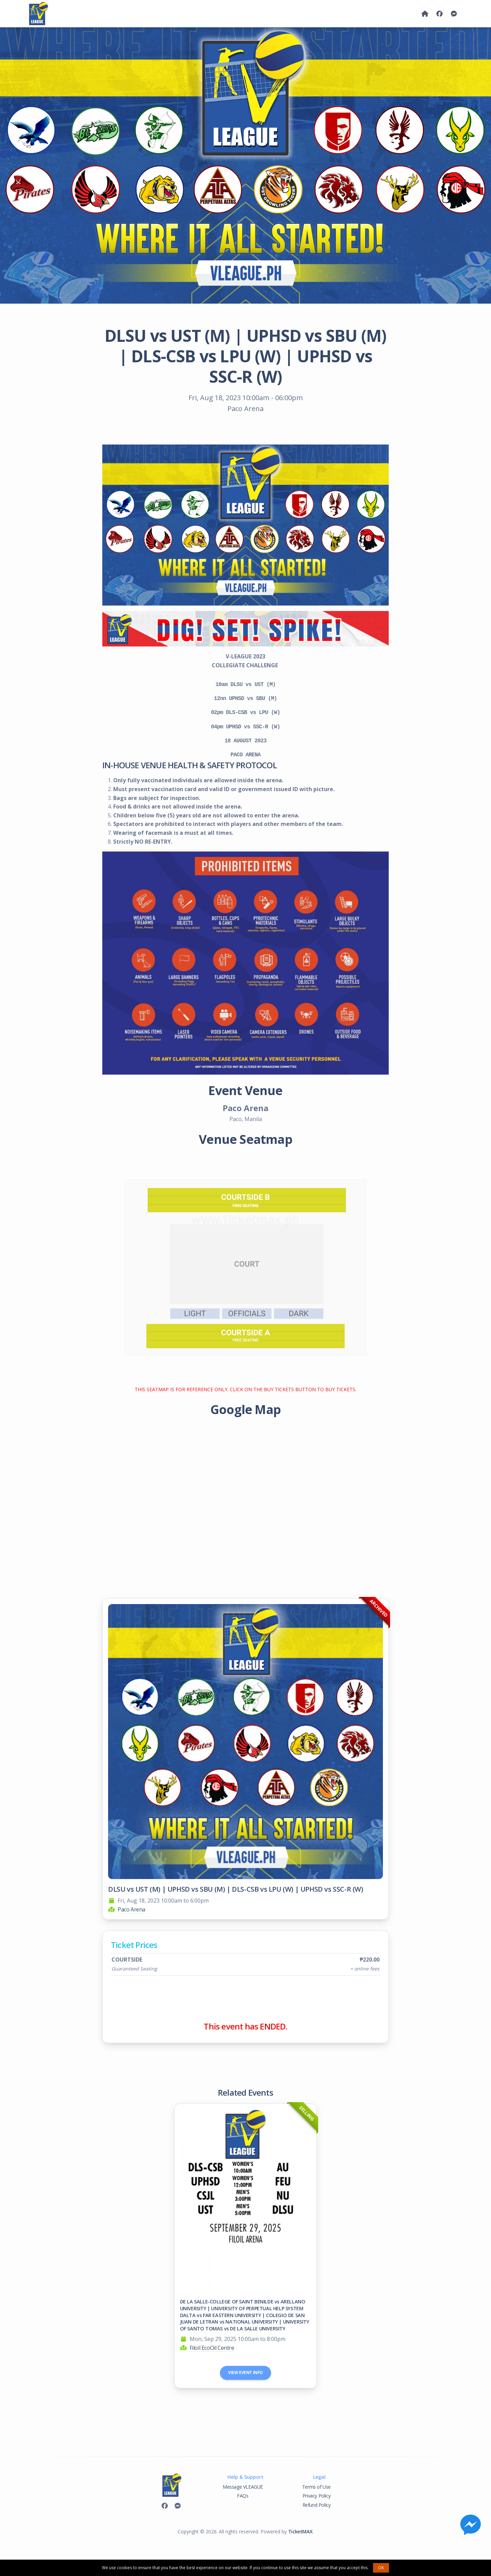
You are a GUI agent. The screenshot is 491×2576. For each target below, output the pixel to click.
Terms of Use (316, 2487)
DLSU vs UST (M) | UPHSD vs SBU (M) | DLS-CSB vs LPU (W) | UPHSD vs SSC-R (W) (235, 1889)
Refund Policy (316, 2505)
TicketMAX (300, 2531)
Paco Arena (131, 1909)
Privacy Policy (316, 2495)
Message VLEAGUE (243, 2487)
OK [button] (381, 2568)
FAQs (242, 2495)
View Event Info (245, 2372)
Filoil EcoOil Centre (212, 2348)
